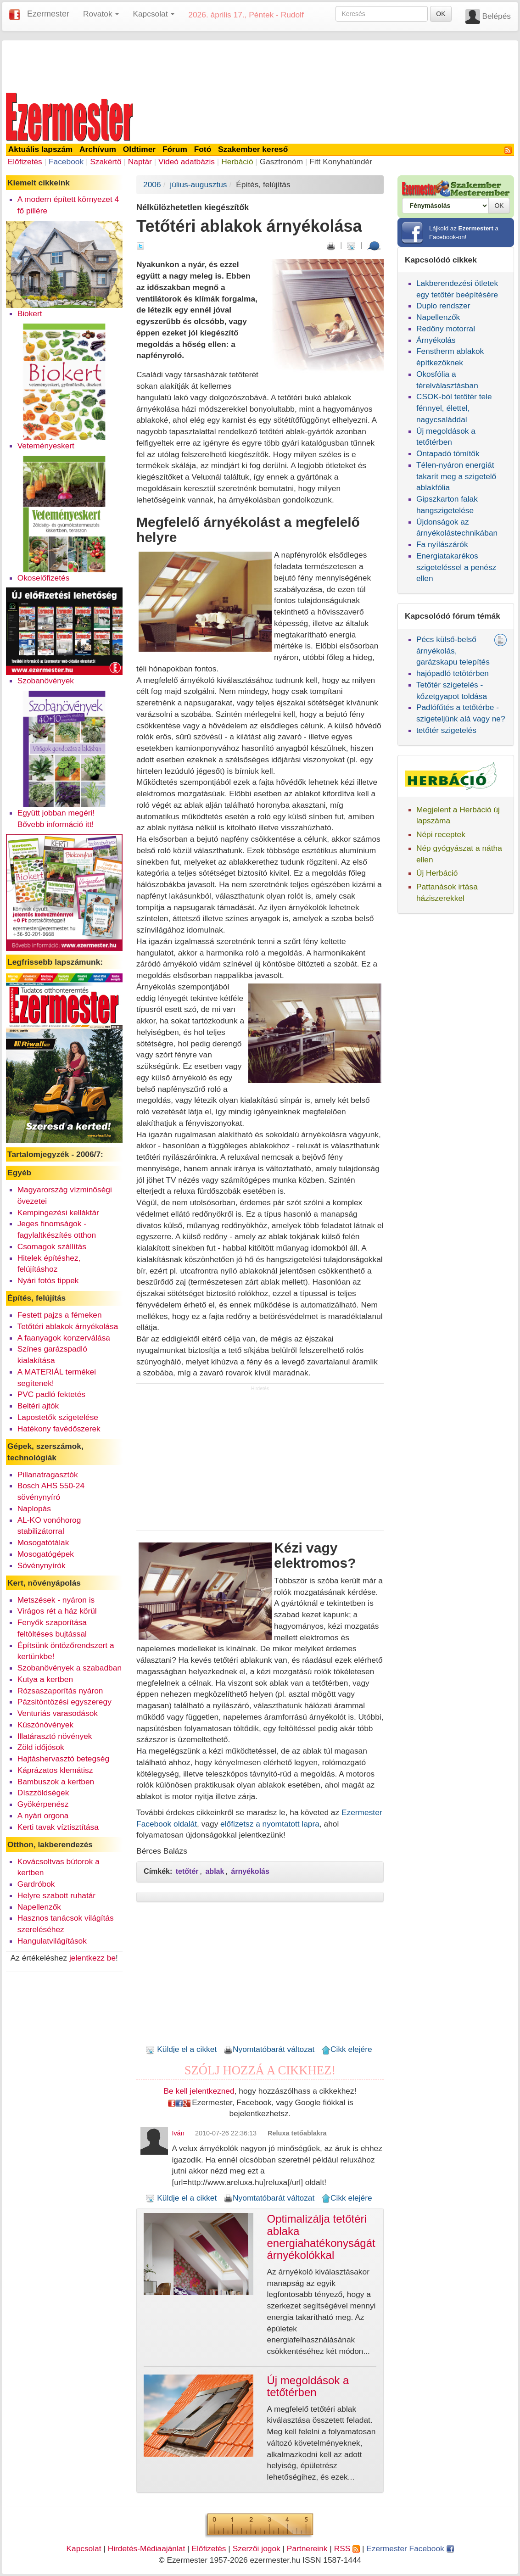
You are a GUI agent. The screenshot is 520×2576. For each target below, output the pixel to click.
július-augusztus (198, 184)
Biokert (29, 313)
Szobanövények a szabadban (69, 1667)
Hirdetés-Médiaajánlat (146, 2548)
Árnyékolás (436, 340)
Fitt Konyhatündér (340, 161)
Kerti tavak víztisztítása (58, 1827)
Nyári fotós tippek (48, 1280)
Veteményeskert (45, 445)
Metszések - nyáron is (56, 1599)
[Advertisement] (260, 65)
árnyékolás (250, 1871)
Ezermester (48, 13)
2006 (152, 184)
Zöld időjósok (40, 1747)
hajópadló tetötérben (452, 673)
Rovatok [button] (101, 13)
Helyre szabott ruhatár (56, 1895)
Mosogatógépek (45, 1554)
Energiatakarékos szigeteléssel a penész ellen (456, 567)
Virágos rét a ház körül (57, 1610)
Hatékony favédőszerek (59, 1428)
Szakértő (105, 161)
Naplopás (34, 1508)
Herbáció (237, 161)
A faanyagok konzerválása (63, 1337)
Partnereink (307, 2548)
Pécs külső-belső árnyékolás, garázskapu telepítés (453, 651)
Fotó (203, 149)
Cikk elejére (346, 2049)
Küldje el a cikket (181, 2049)
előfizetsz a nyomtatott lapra (269, 1823)
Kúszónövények (45, 1724)
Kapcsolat (83, 2548)
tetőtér (187, 1871)
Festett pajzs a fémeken (59, 1314)
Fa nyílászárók (442, 544)
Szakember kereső (253, 149)
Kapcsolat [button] (153, 13)
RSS (347, 2548)
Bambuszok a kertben (56, 1781)
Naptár (140, 161)
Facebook (66, 161)
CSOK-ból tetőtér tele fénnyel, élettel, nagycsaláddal (454, 408)
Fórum (174, 149)
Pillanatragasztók (47, 1474)
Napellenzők (39, 1906)
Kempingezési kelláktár (58, 1212)
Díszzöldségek (43, 1792)
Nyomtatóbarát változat (269, 2049)
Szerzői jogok (256, 2548)
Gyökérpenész (43, 1804)
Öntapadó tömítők (448, 453)
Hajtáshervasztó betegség (63, 1758)
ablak (214, 1871)
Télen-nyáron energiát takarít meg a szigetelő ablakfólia (456, 476)
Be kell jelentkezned (199, 2090)
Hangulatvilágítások (52, 1940)
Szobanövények (45, 680)
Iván (178, 2133)
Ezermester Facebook (409, 2548)
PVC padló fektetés (51, 1394)
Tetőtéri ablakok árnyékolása (67, 1326)
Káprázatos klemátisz (55, 1770)
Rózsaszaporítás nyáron (60, 1690)
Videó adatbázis (186, 161)
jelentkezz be (92, 1957)
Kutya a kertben (45, 1679)
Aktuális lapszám (40, 149)
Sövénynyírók (41, 1565)
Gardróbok (36, 1884)
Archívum (97, 149)
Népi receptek (440, 834)
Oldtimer (139, 149)
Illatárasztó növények (54, 1736)
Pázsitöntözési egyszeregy (64, 1701)
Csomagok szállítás (51, 1246)
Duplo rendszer (443, 305)
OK (440, 13)
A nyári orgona (43, 1815)
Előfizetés (25, 161)
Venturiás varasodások (57, 1713)
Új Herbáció (437, 872)
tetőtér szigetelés (446, 730)
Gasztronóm (281, 161)
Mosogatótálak (43, 1542)
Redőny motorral (445, 328)
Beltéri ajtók (38, 1405)
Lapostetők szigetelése (57, 1417)
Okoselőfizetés (43, 577)
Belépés (496, 16)
